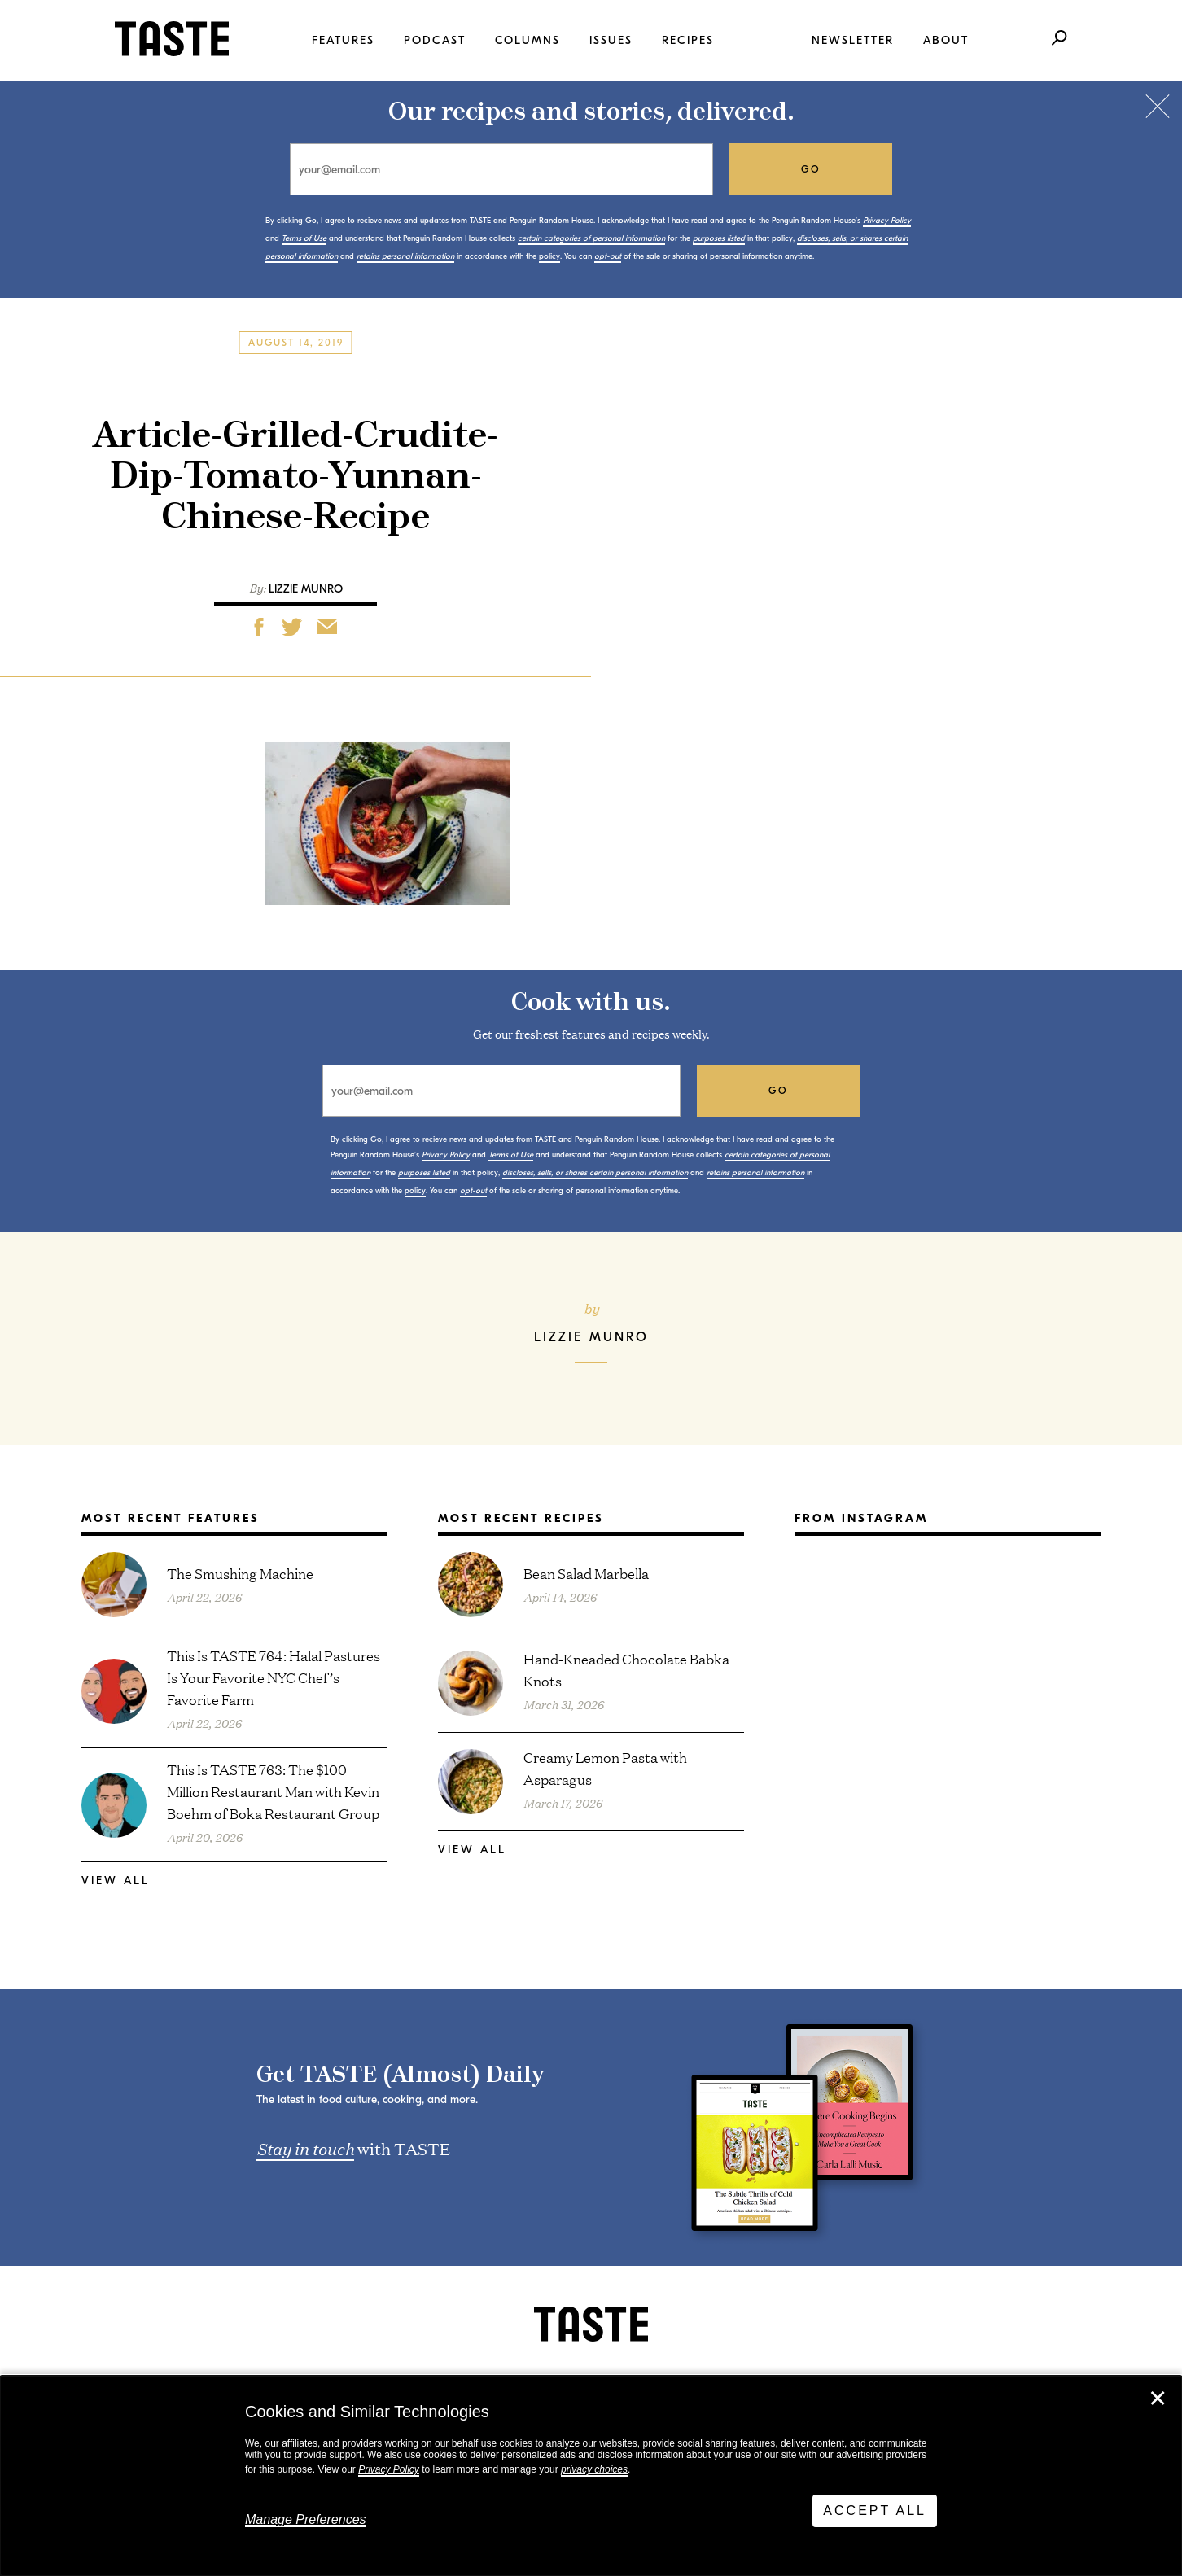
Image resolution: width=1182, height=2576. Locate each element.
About (946, 40)
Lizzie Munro (306, 589)
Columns (527, 40)
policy (549, 256)
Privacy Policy (388, 2469)
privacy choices (594, 2469)
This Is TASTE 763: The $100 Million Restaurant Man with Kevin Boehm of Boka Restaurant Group (273, 1791)
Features (343, 40)
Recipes (688, 40)
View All (115, 1880)
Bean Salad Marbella (586, 1573)
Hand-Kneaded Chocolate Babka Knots (626, 1669)
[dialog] (591, 2476)
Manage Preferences (305, 2519)
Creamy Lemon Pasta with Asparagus (605, 1768)
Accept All (874, 2510)
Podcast (435, 40)
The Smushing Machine (240, 1573)
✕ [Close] (1157, 2398)
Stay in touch (305, 2147)
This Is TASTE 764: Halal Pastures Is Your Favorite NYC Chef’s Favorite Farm (273, 1677)
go (811, 169)
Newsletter (853, 40)
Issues (611, 40)
